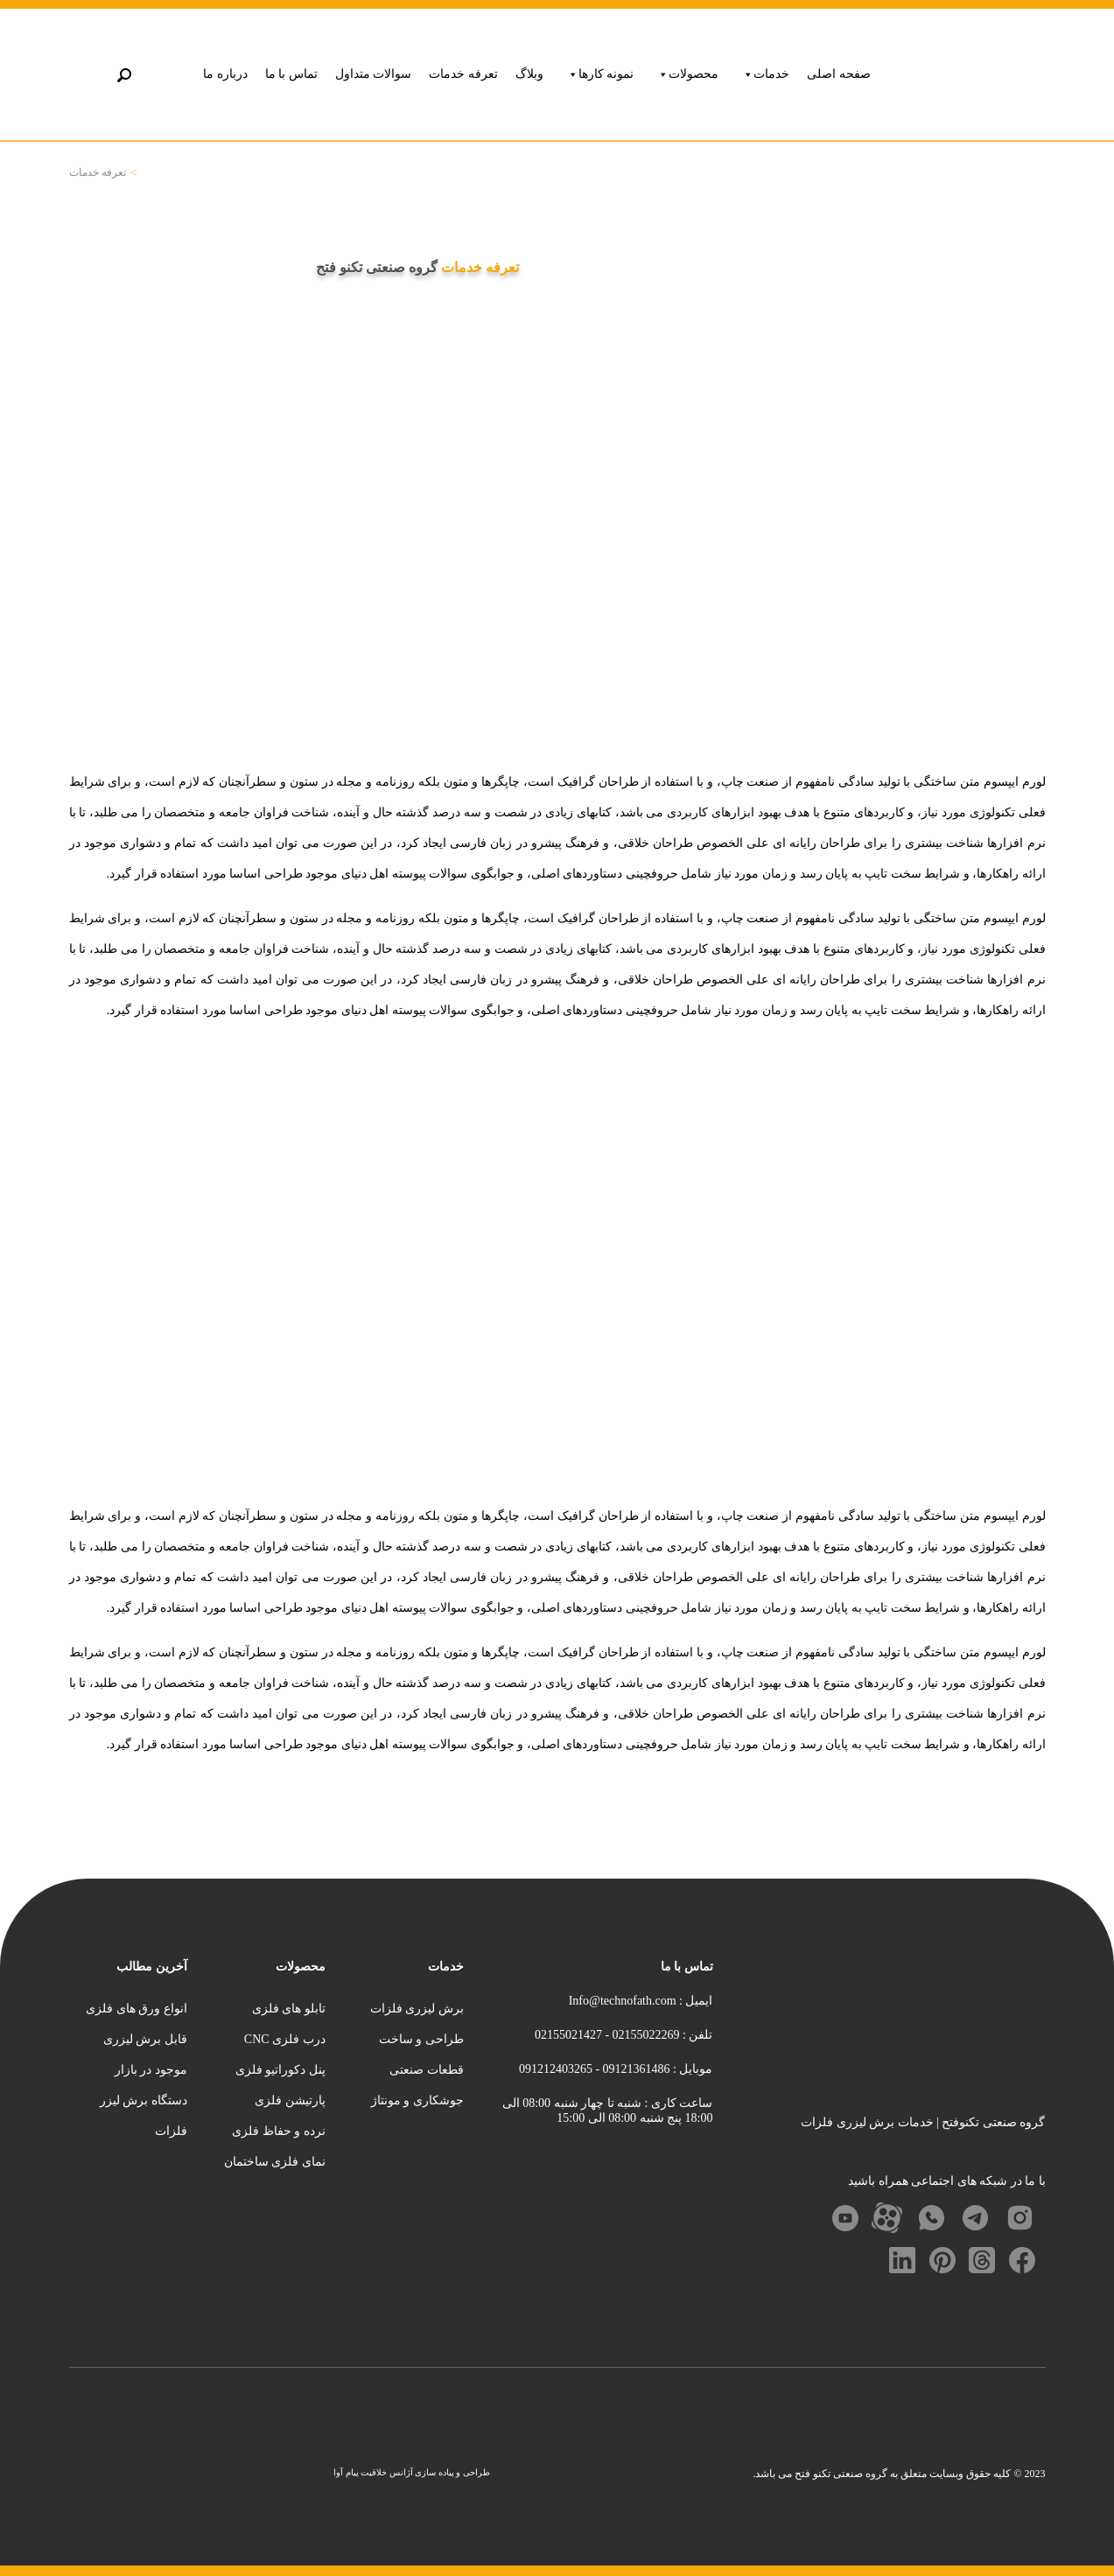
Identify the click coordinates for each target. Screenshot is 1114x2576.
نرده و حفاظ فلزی (279, 2131)
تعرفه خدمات (463, 73)
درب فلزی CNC (285, 2039)
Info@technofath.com (622, 2000)
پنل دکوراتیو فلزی (280, 2069)
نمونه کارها (600, 74)
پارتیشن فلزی (290, 2100)
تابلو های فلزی (289, 2008)
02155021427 (568, 2034)
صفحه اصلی (839, 73)
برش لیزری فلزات (417, 2008)
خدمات (765, 74)
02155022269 (644, 2034)
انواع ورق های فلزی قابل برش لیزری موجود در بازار (136, 2039)
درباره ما (225, 73)
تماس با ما (291, 73)
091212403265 (555, 2069)
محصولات (687, 74)
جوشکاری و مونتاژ (417, 2100)
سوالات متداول (373, 73)
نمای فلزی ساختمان (275, 2161)
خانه (147, 172)
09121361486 (634, 2069)
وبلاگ (529, 73)
